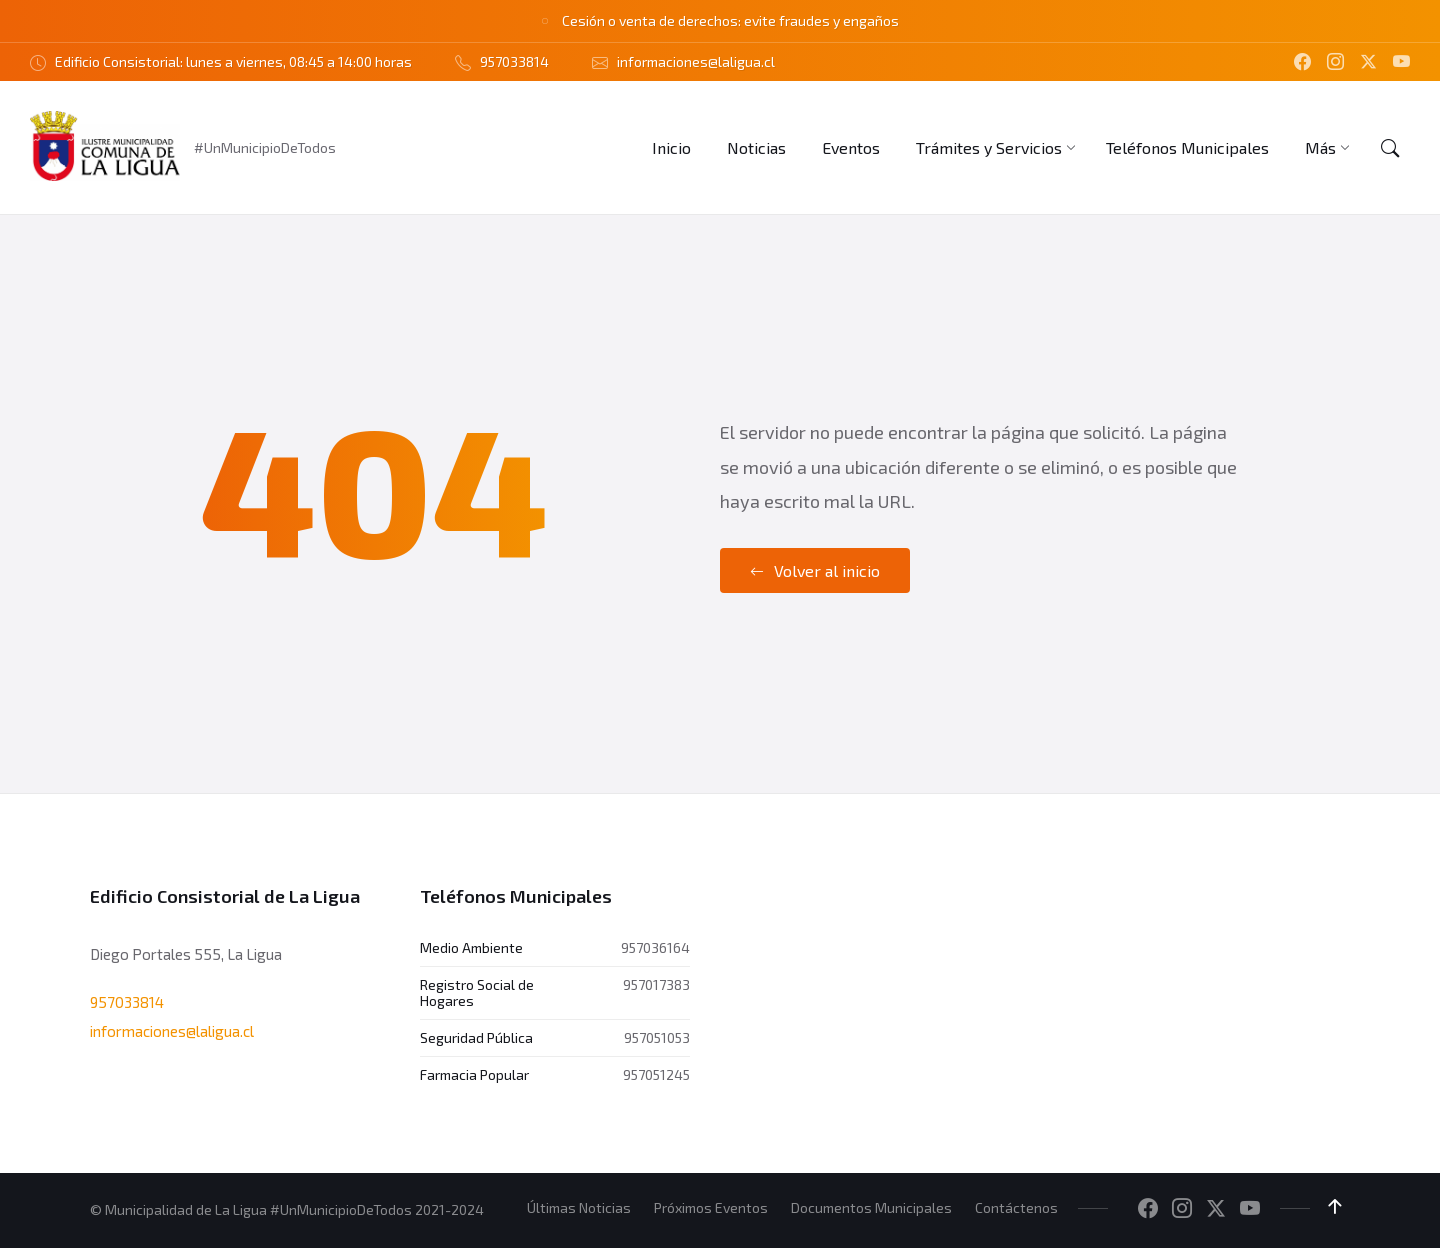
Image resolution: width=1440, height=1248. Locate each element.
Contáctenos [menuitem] (1016, 1207)
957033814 (127, 1002)
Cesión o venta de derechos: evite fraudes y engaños (730, 20)
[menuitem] (671, 147)
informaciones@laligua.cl (172, 1031)
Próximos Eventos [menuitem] (711, 1207)
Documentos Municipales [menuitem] (871, 1207)
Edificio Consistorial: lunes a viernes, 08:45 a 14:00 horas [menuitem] (233, 61)
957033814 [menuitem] (514, 61)
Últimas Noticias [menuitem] (579, 1207)
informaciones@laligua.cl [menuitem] (696, 61)
